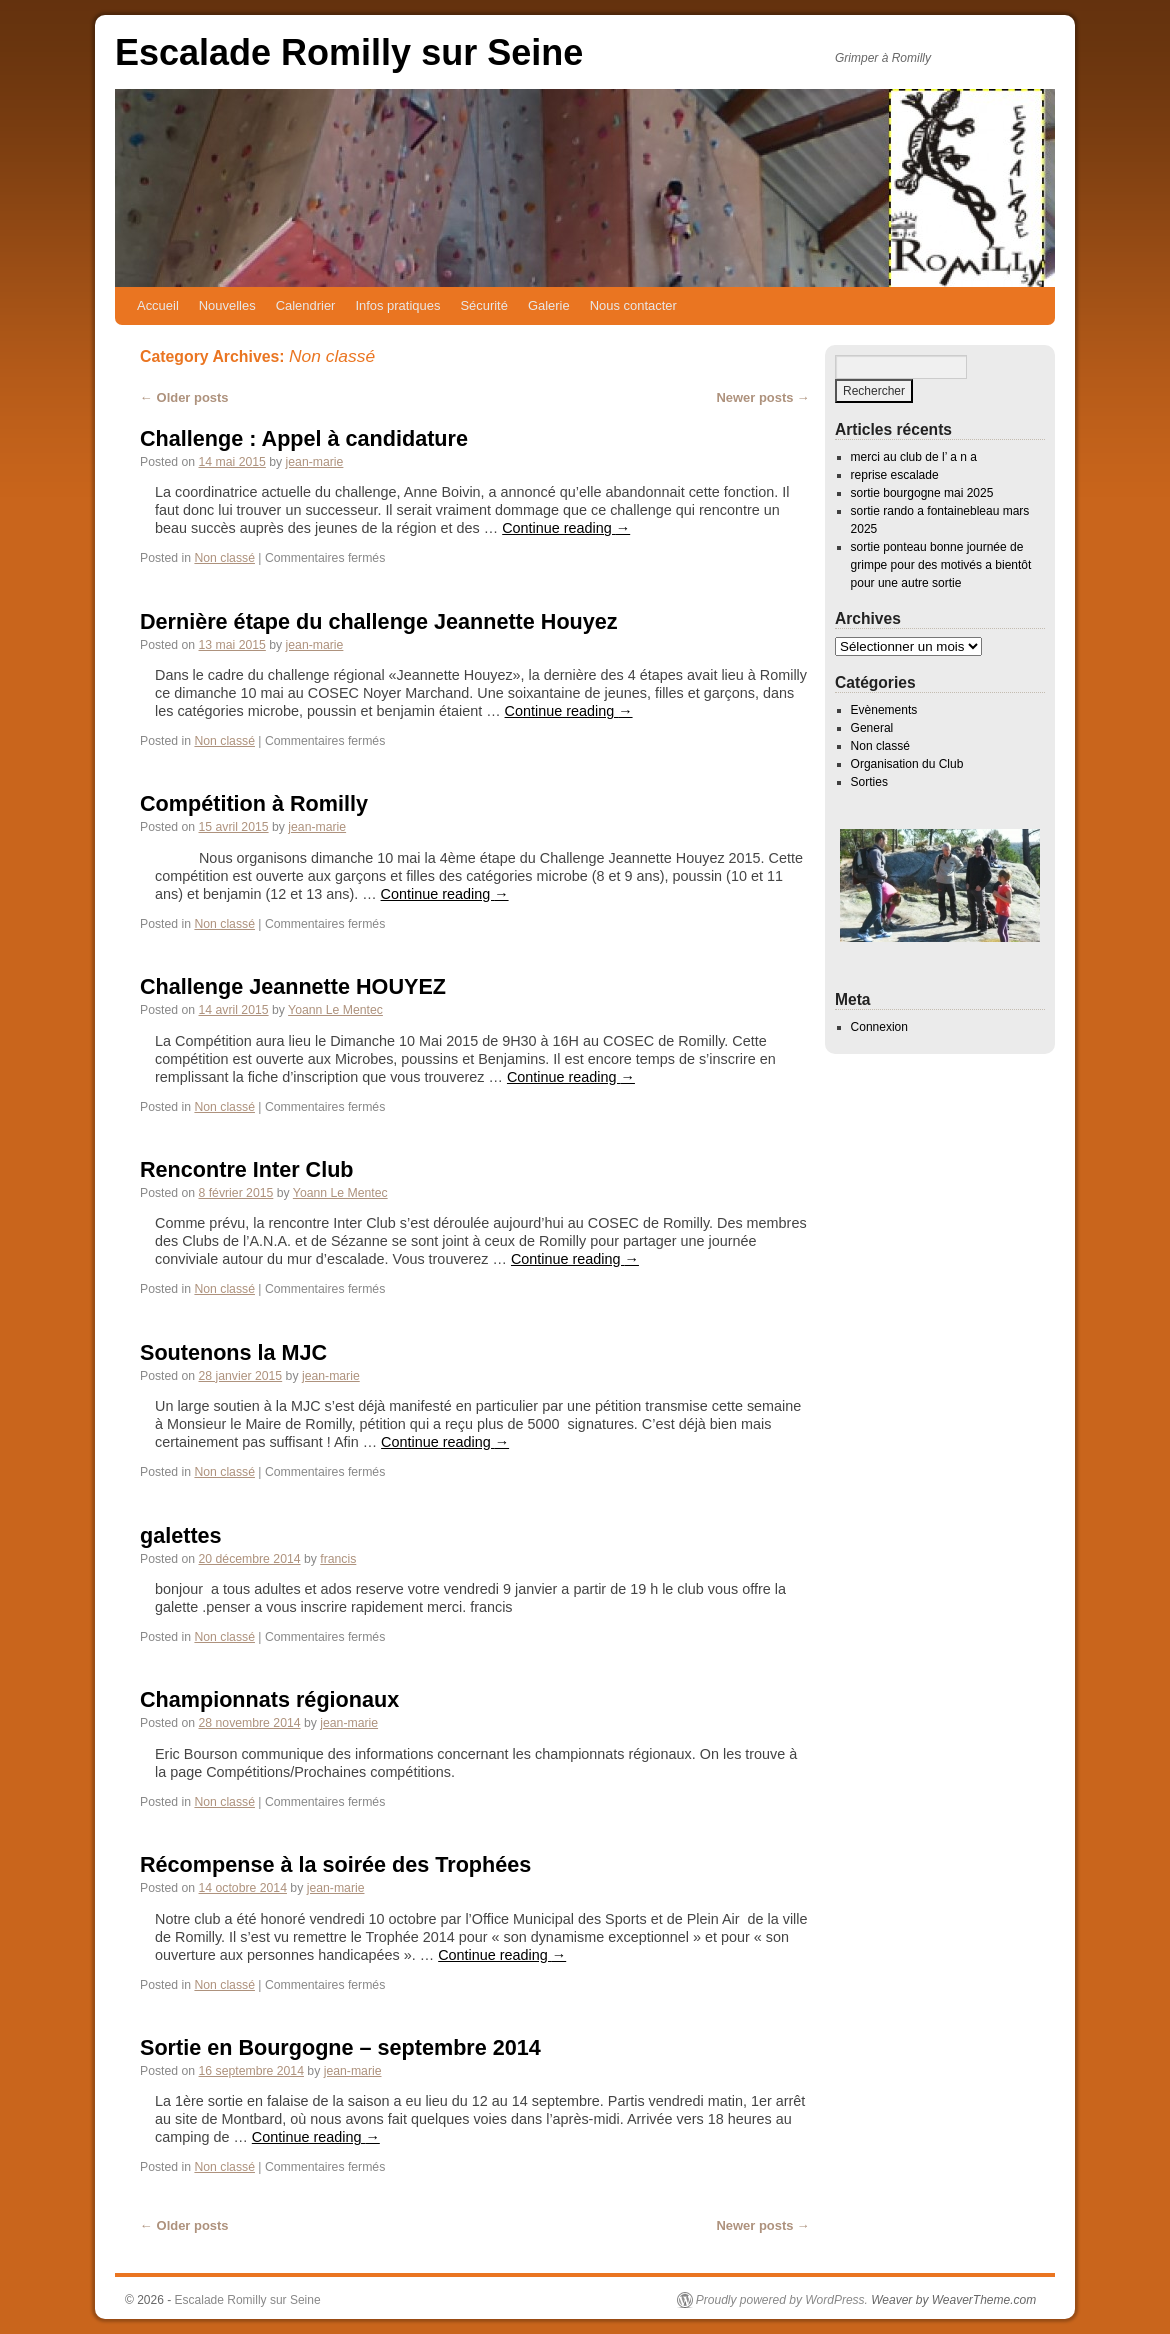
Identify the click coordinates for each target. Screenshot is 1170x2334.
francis (338, 1559)
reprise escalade (895, 475)
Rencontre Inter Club (247, 1169)
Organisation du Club (907, 764)
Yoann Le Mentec (335, 1010)
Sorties (869, 782)
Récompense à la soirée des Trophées (335, 1864)
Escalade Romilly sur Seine (349, 52)
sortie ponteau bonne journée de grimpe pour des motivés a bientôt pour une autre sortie (941, 565)
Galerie (549, 305)
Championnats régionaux (269, 1699)
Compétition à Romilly (254, 803)
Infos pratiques (397, 305)
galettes (181, 1535)
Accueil (158, 305)
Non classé (224, 558)
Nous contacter (633, 305)
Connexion (879, 1027)
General (872, 728)
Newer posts (763, 397)
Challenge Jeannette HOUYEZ (293, 986)
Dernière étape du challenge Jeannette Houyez (379, 621)
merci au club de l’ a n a (914, 457)
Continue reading (566, 528)
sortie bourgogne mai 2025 (922, 493)
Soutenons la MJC (233, 1352)
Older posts (184, 397)
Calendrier (306, 305)
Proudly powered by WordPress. (782, 2300)
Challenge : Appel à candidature (304, 438)
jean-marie (315, 462)
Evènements (884, 710)
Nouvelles (227, 305)
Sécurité (484, 305)
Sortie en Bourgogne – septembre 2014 (340, 2047)
